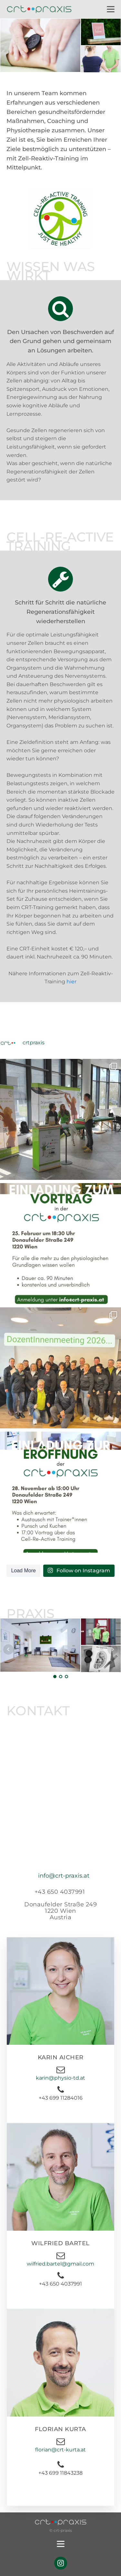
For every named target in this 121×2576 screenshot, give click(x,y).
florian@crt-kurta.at (60, 2450)
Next (112, 1649)
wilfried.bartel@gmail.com (60, 2264)
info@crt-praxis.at (63, 1876)
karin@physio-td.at (60, 2078)
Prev (8, 1649)
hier (71, 982)
